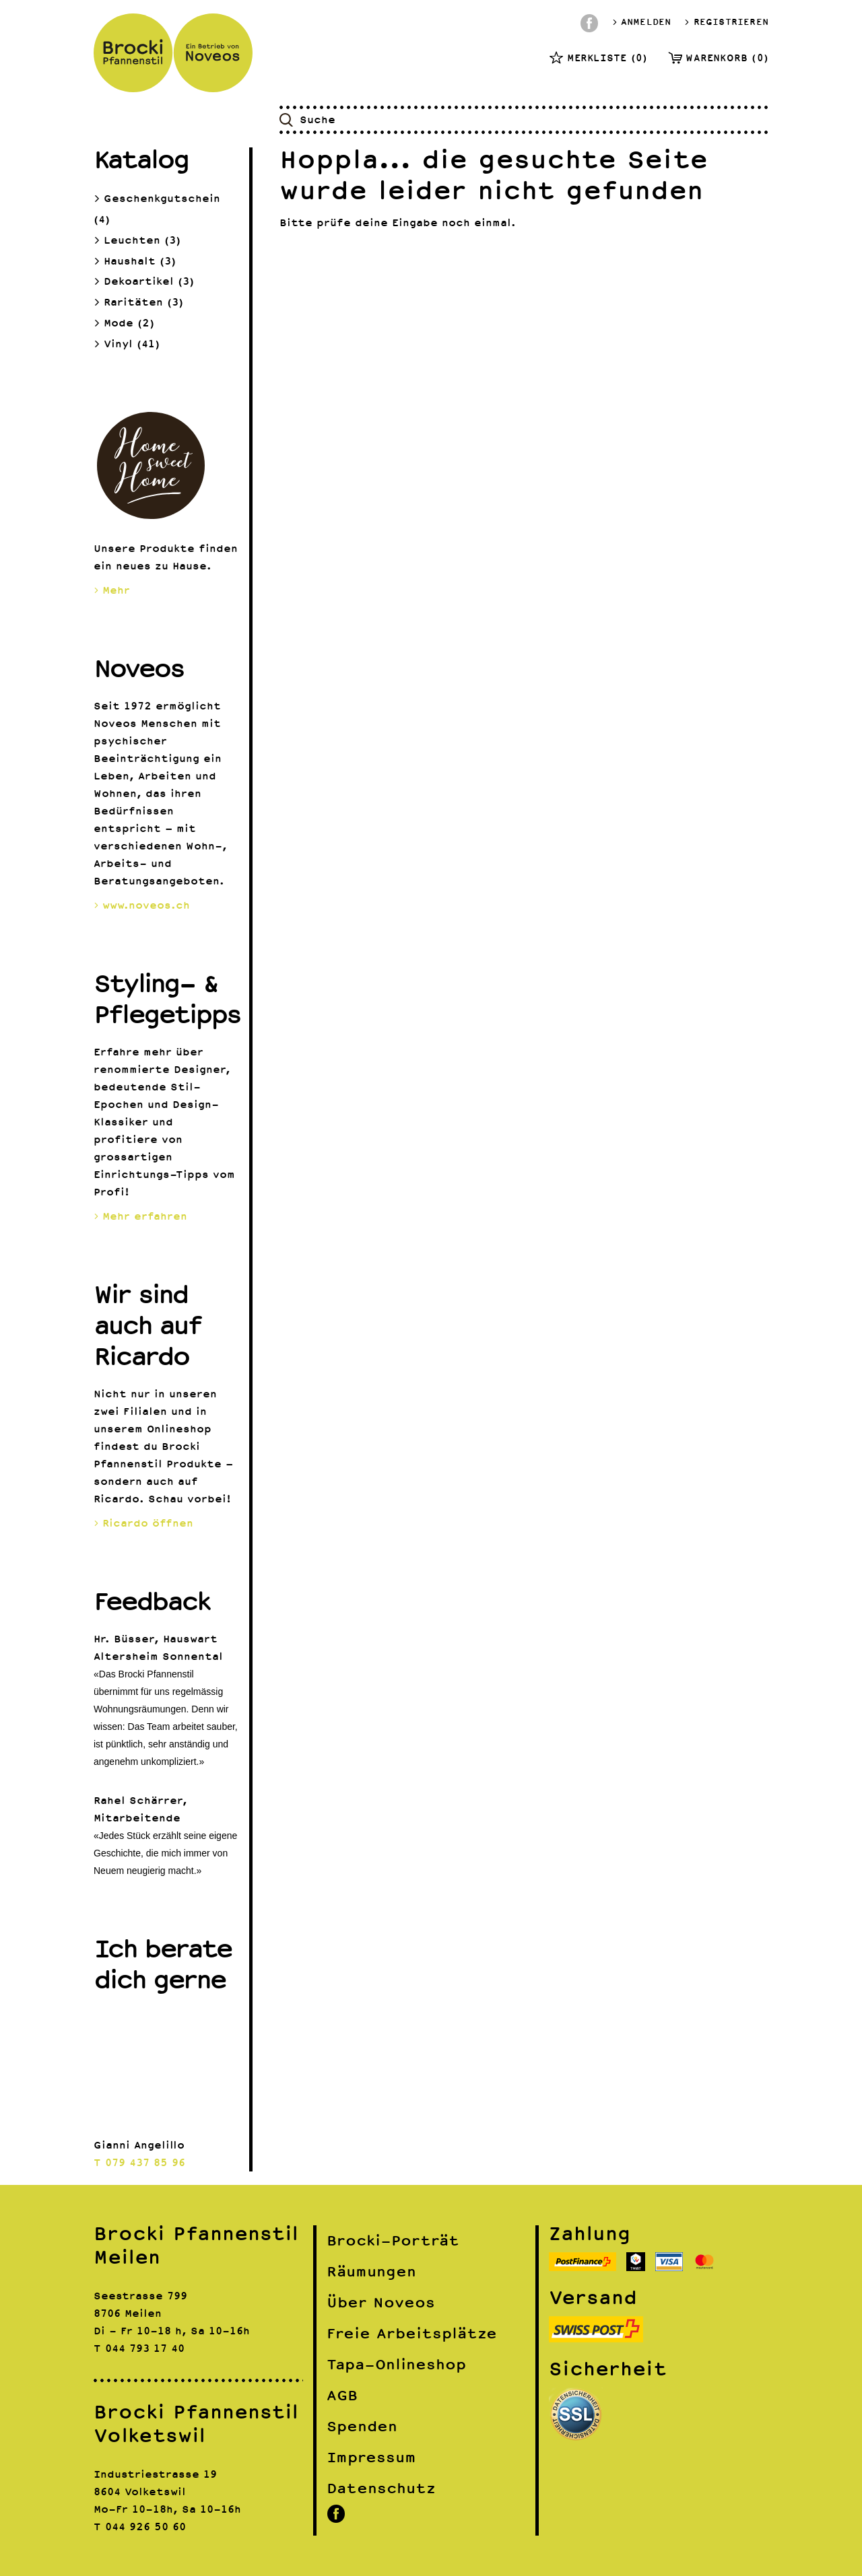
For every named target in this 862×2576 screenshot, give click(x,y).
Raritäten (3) (138, 302)
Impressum (371, 2457)
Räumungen (371, 2271)
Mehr (112, 590)
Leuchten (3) (137, 240)
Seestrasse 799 (140, 2296)
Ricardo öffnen (143, 1523)
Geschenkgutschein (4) (157, 207)
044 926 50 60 (145, 2527)
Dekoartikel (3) (144, 281)
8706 (107, 2313)
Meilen (143, 2313)
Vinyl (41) (127, 344)
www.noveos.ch (142, 905)
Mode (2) (124, 323)
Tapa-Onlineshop (396, 2364)
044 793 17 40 (145, 2348)
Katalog (141, 159)
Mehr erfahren (140, 1216)
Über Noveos (381, 2302)
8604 (107, 2492)
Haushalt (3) (135, 261)
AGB (342, 2395)
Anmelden (641, 22)
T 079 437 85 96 (139, 2162)
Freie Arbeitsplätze (412, 2333)
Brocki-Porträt (393, 2240)
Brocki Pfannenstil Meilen (196, 2245)
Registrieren (726, 22)
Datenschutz (381, 2488)
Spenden (362, 2426)
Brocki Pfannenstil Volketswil (196, 2423)
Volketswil (155, 2492)
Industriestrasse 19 (155, 2474)
